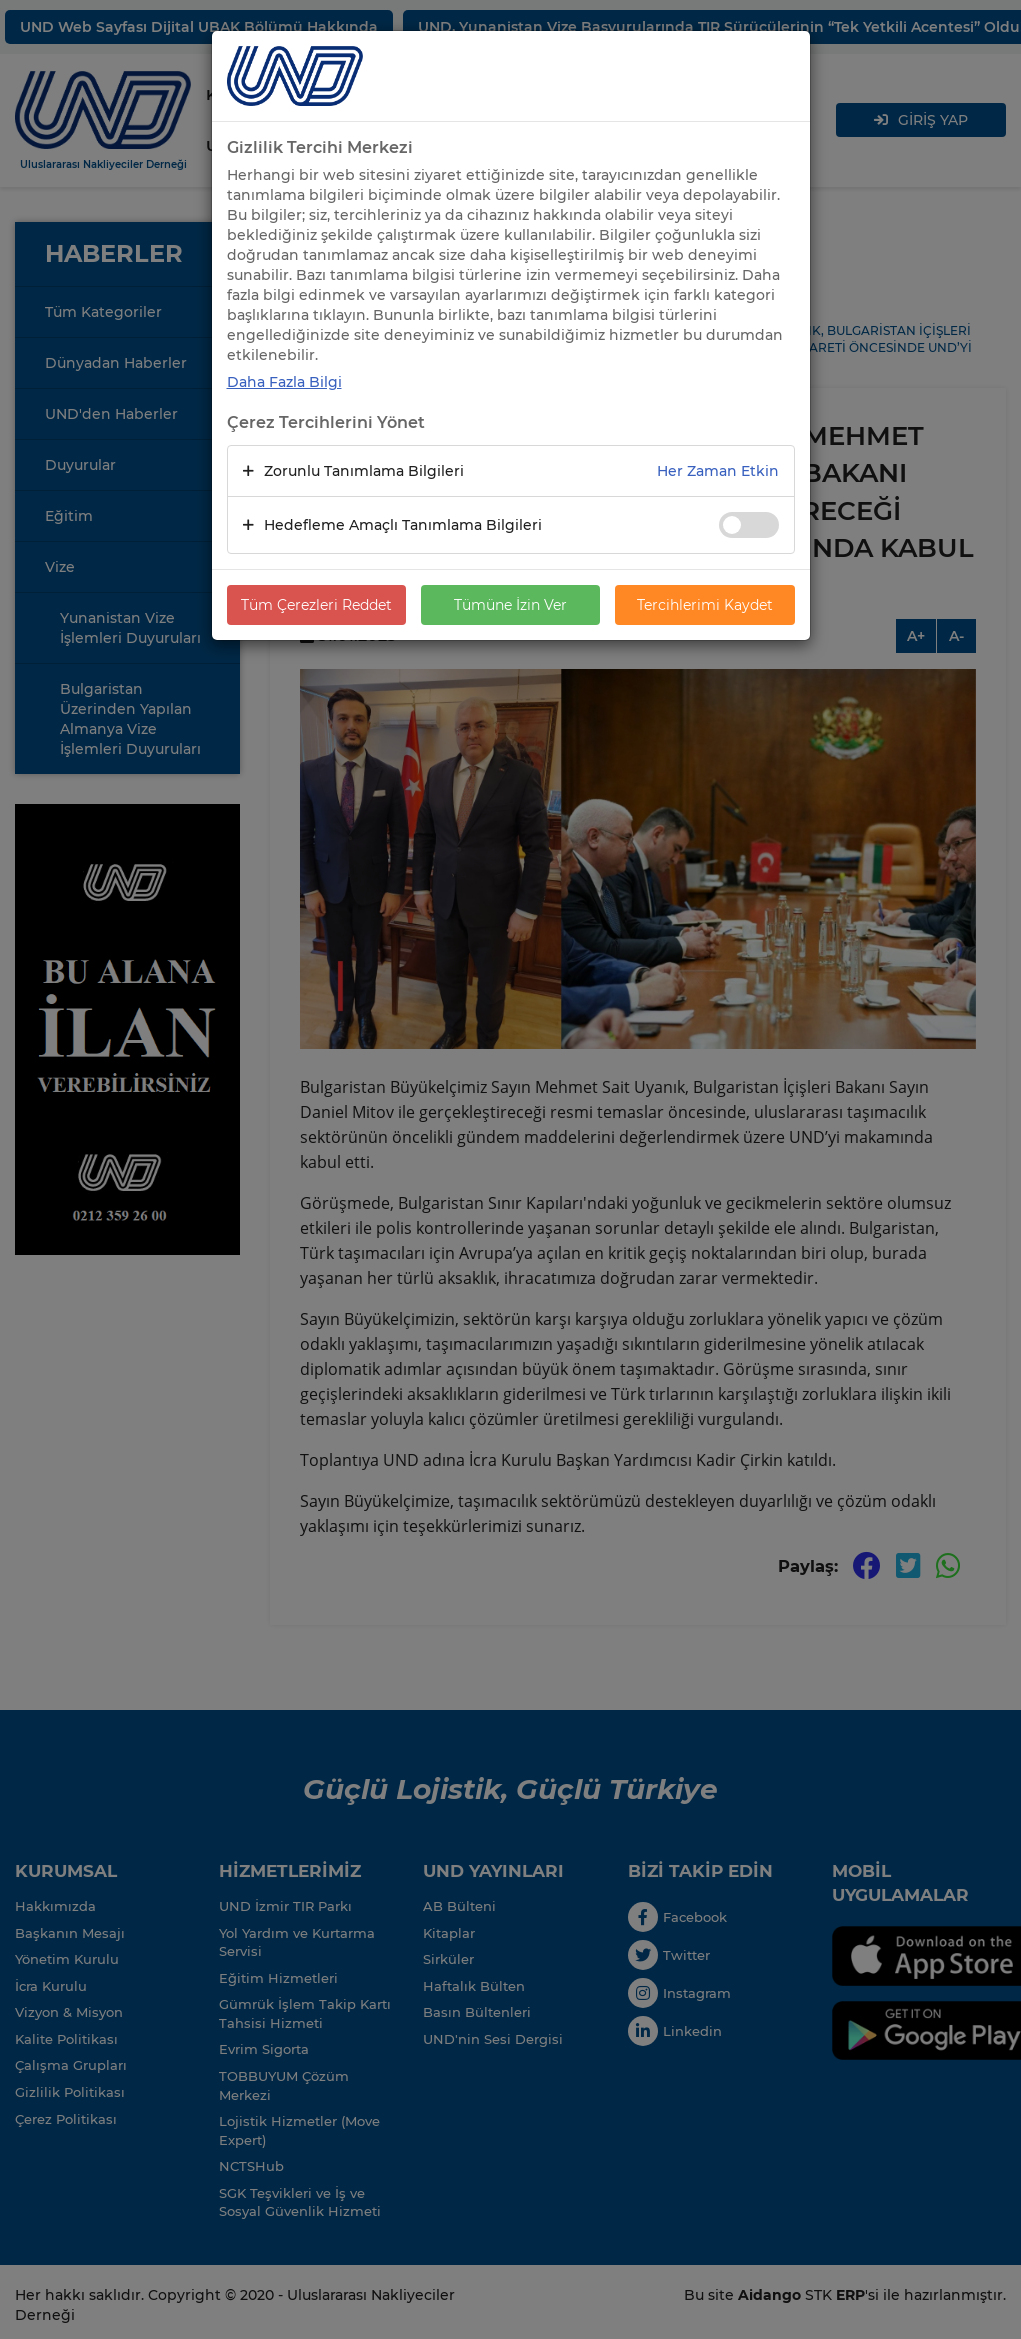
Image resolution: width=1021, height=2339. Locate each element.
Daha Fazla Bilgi (284, 382)
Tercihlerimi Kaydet (705, 605)
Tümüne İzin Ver (510, 605)
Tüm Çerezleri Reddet (316, 605)
